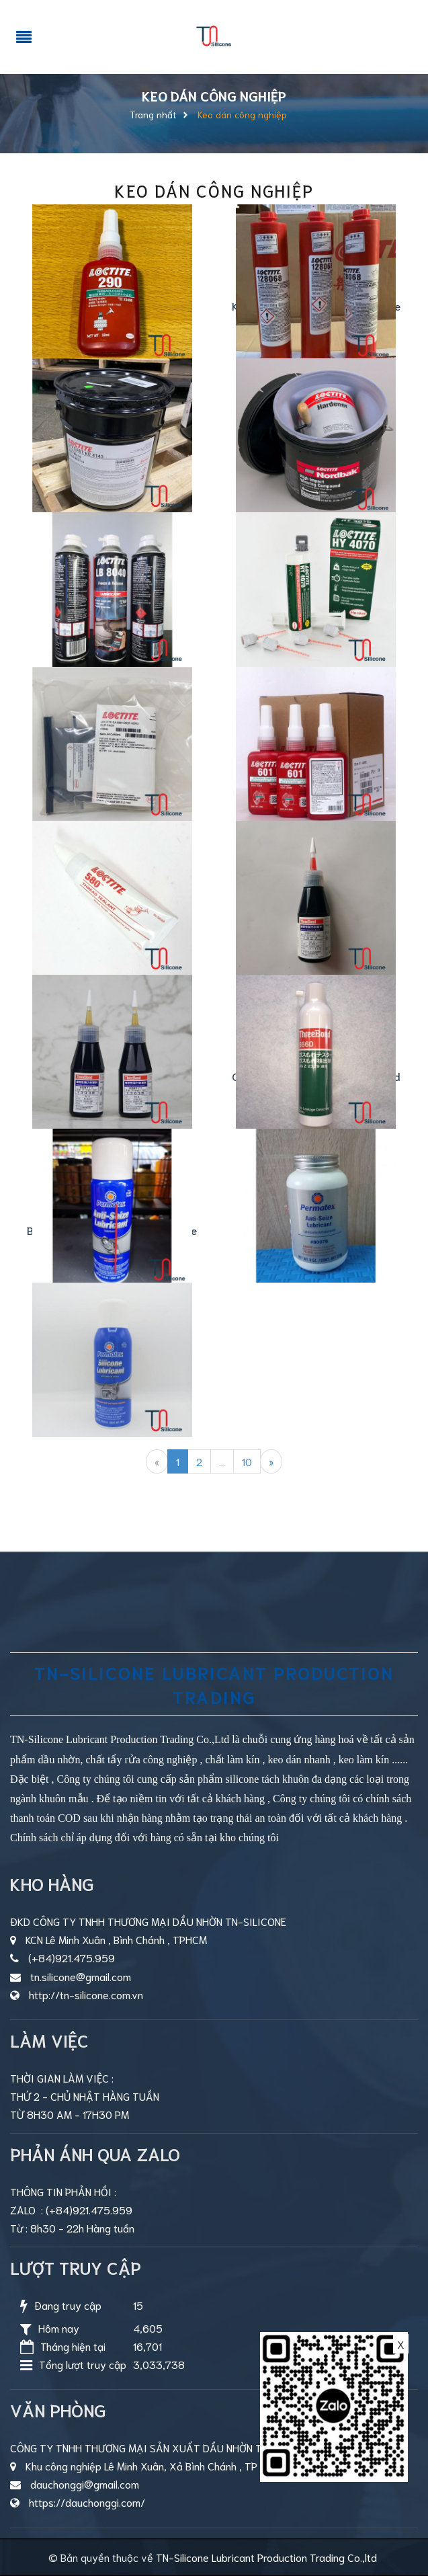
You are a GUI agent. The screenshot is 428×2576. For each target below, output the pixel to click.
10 (247, 1461)
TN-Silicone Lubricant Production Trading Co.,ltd (266, 2557)
